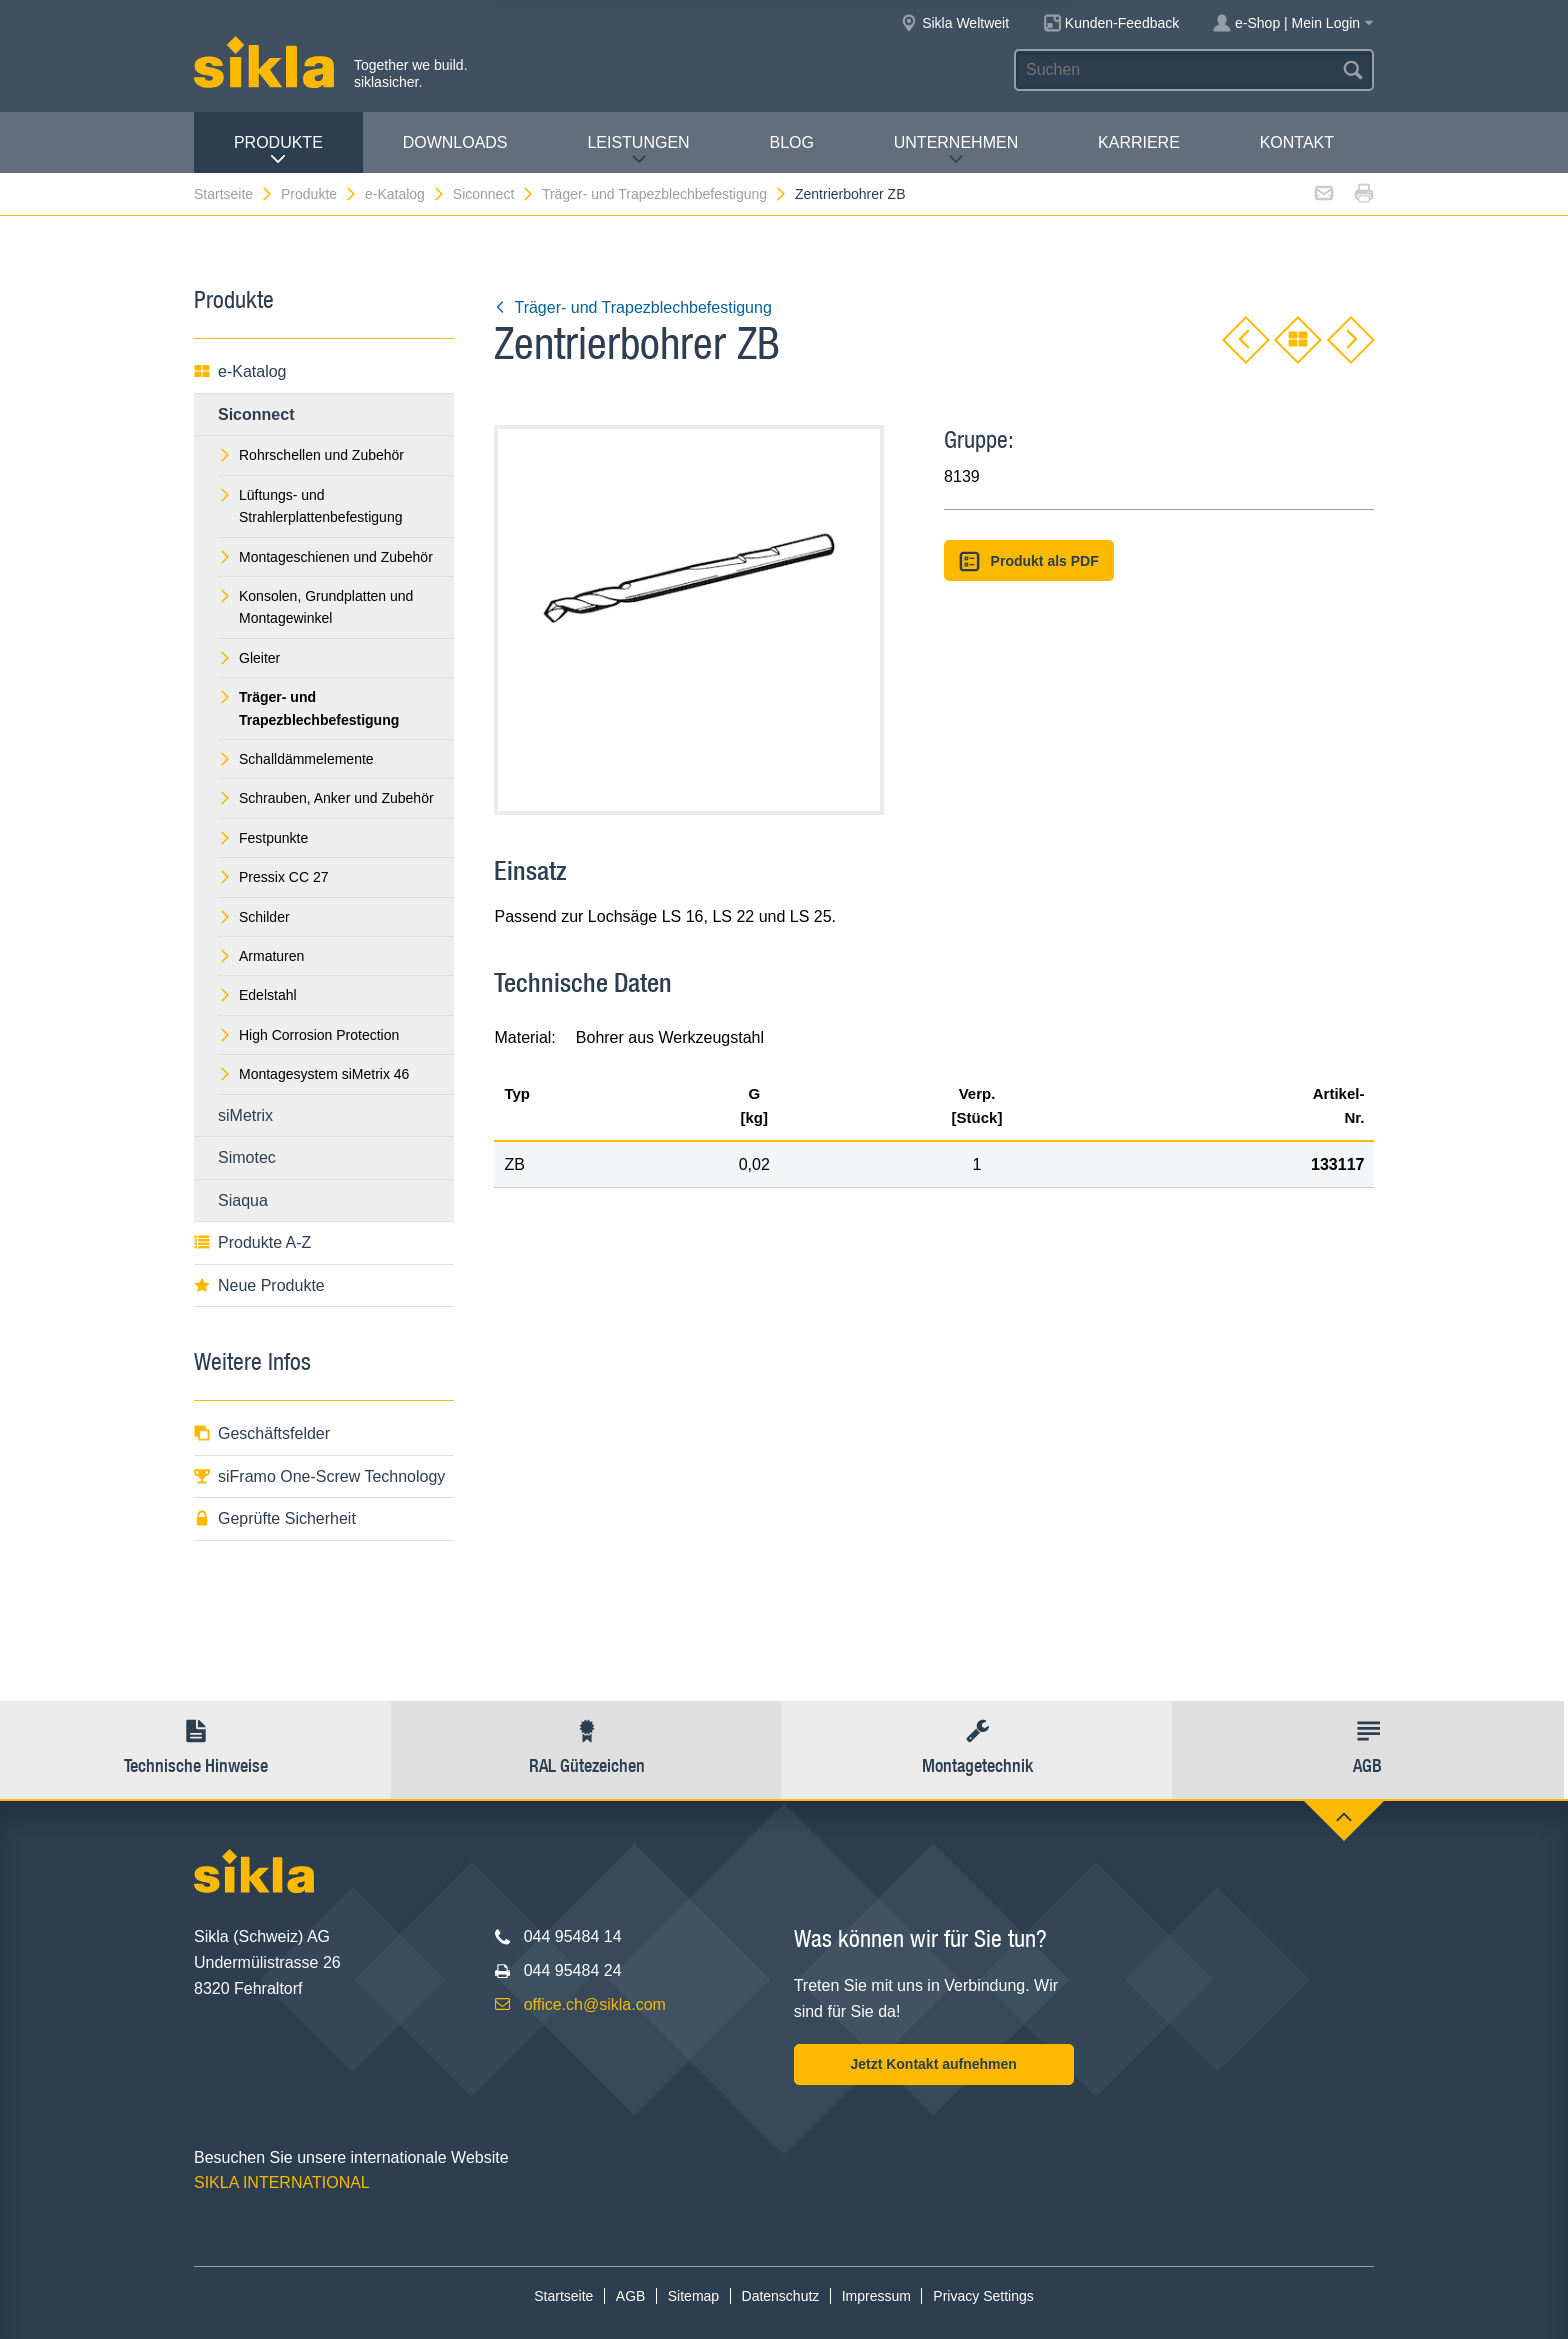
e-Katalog (405, 194)
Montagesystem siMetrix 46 (313, 1074)
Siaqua (243, 1200)
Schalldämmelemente (296, 759)
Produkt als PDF (1029, 561)
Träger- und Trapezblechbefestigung (665, 194)
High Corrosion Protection (308, 1035)
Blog (791, 142)
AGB (631, 2296)
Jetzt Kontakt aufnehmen (933, 2064)
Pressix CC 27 (273, 877)
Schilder (254, 917)
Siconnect (494, 194)
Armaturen (261, 956)
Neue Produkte (259, 1285)
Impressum (876, 2296)
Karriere (1139, 142)
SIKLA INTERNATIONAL (282, 2182)
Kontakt (1297, 142)
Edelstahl (257, 995)
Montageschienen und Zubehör (325, 557)
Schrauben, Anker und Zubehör (326, 798)
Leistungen (638, 150)
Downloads (455, 142)
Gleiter (249, 658)
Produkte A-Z (252, 1242)
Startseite (234, 194)
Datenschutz (781, 2296)
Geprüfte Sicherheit (275, 1518)
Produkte (278, 150)
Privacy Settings (983, 2296)
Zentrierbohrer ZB (850, 194)
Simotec (247, 1157)
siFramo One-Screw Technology (319, 1476)
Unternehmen (956, 150)
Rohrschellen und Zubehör (311, 455)
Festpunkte (263, 838)
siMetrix (245, 1115)
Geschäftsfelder (262, 1433)
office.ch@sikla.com (595, 2004)
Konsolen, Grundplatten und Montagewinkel (315, 607)
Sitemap (693, 2296)
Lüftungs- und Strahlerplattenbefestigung (310, 506)
